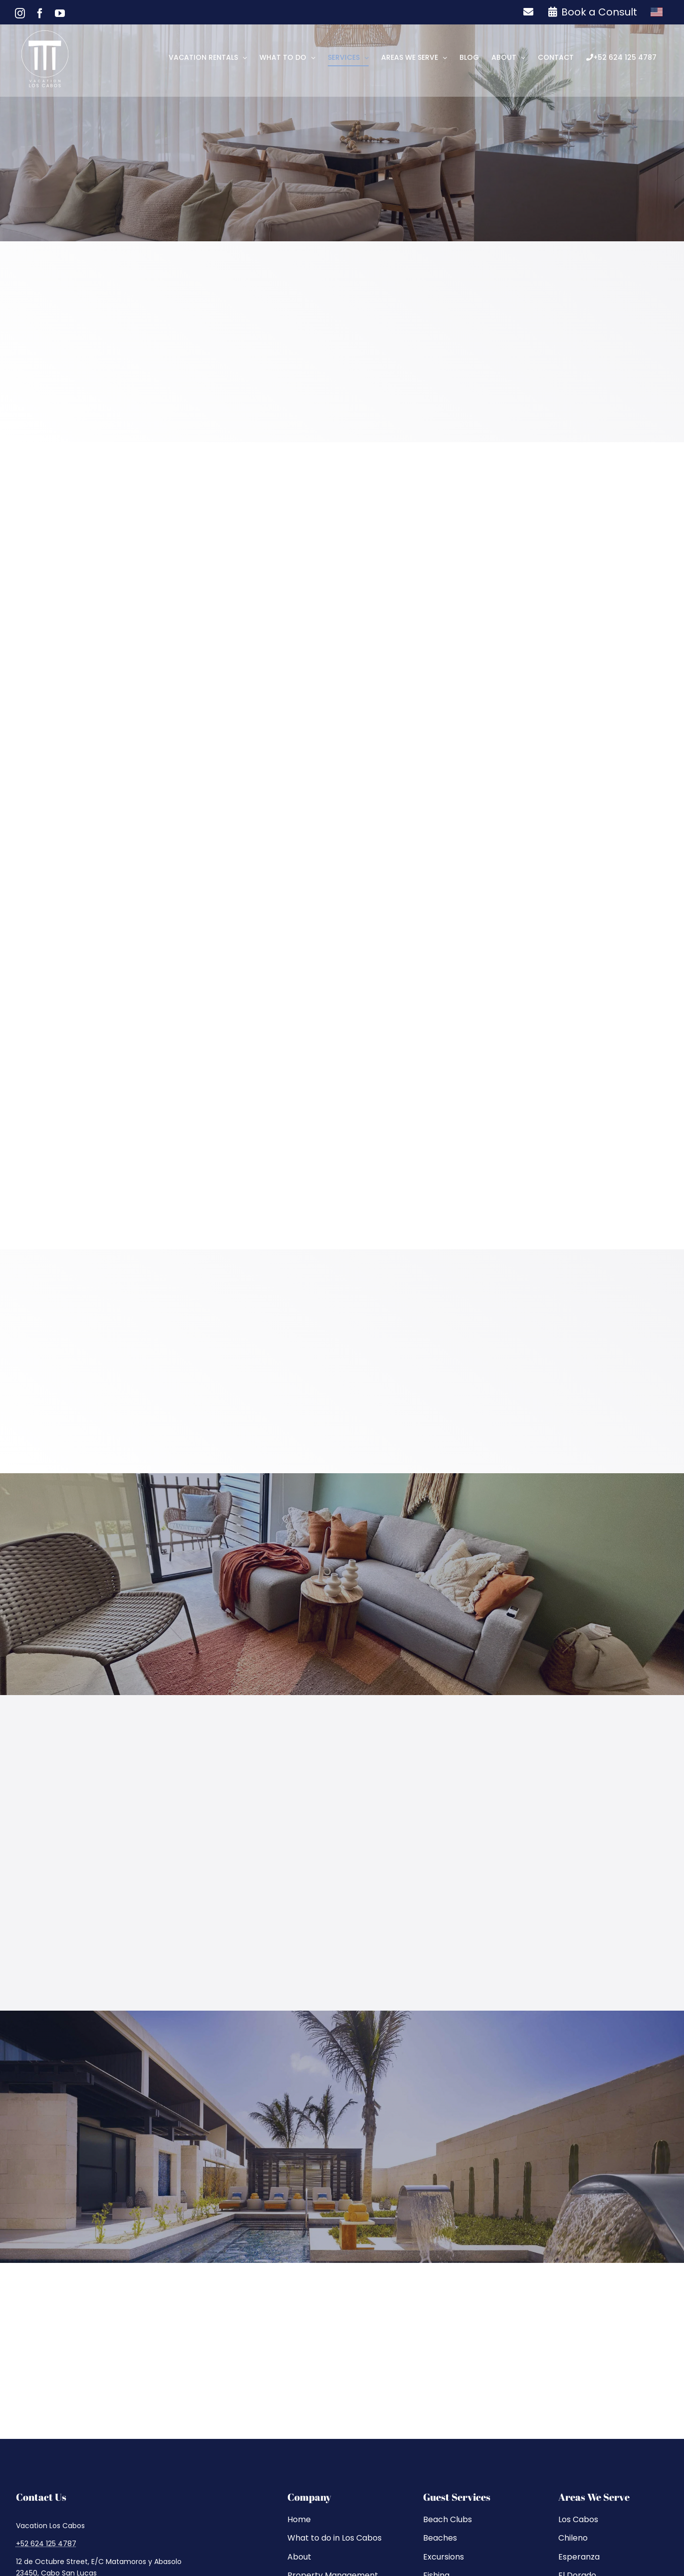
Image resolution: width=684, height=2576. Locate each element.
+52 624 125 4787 (46, 2285)
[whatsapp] (80, 2343)
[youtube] (61, 2343)
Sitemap (303, 2521)
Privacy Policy (354, 2521)
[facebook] (41, 2343)
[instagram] (21, 2343)
